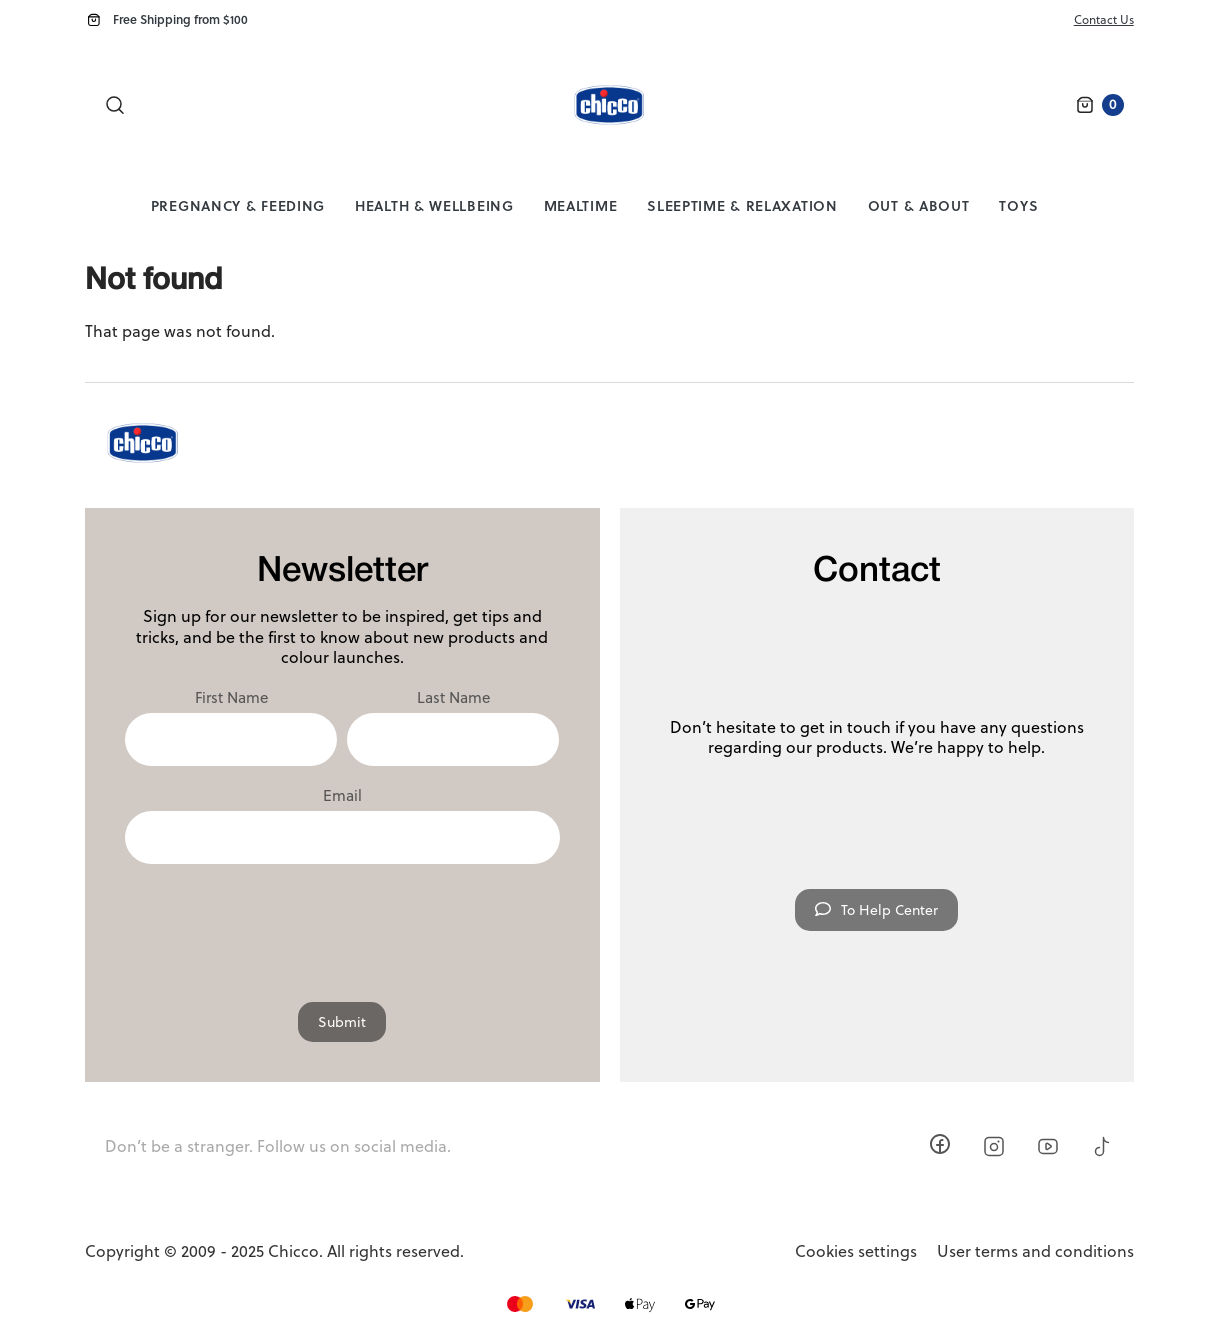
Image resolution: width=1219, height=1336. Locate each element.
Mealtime (581, 205)
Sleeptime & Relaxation (742, 205)
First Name (231, 698)
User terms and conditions (1035, 1251)
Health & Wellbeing (434, 205)
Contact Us (1104, 19)
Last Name (453, 698)
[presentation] (342, 923)
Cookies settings (856, 1251)
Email (342, 796)
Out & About (919, 205)
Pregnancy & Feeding (238, 205)
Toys (1018, 205)
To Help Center (876, 910)
